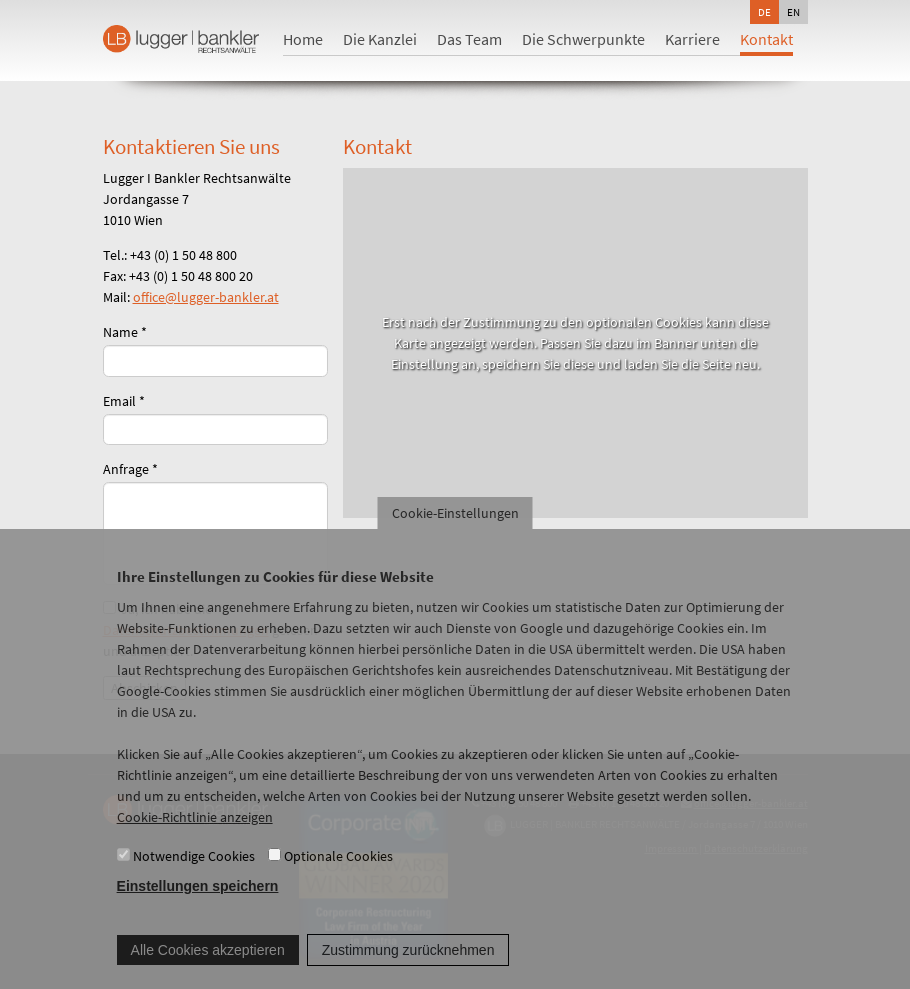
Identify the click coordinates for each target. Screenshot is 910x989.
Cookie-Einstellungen (455, 537)
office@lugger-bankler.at (206, 297)
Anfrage (130, 469)
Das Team (469, 39)
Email (124, 401)
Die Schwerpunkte (583, 39)
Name (125, 332)
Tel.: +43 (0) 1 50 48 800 (170, 255)
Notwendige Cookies (194, 880)
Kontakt (766, 39)
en (793, 12)
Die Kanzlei (380, 39)
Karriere (692, 39)
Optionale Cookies (338, 880)
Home (303, 39)
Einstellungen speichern (198, 911)
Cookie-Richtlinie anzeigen (195, 841)
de (764, 12)
